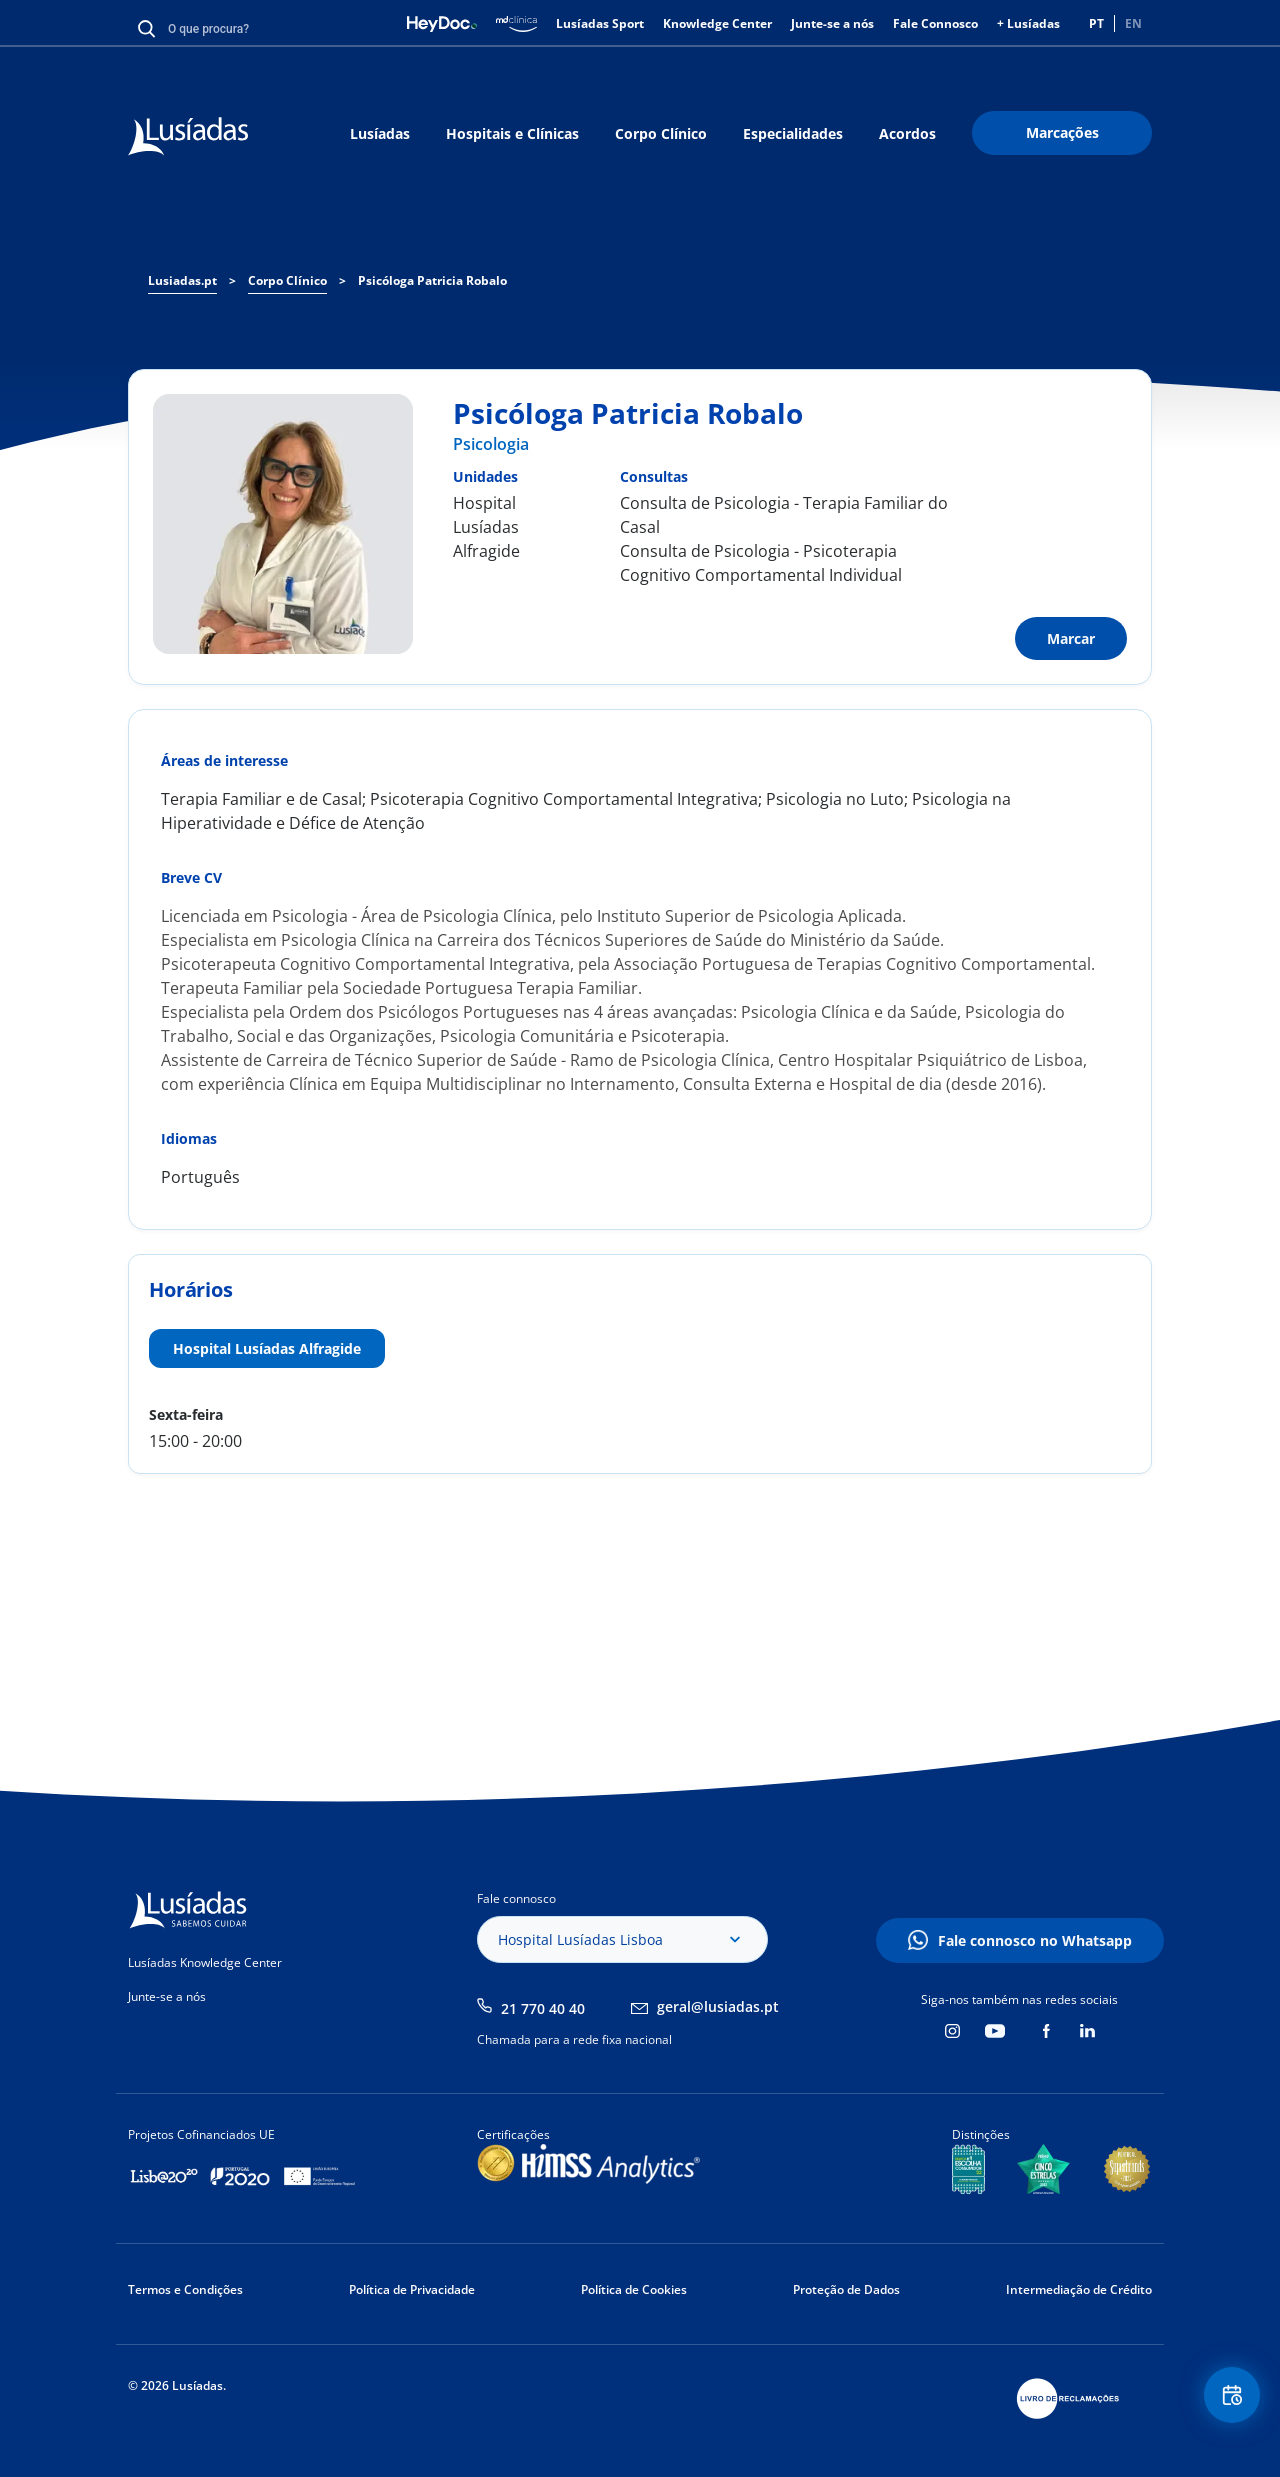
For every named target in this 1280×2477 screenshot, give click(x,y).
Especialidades (793, 133)
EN (1133, 23)
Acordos (907, 133)
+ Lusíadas (1028, 23)
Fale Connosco (935, 23)
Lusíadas (380, 133)
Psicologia (491, 444)
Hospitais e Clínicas (512, 133)
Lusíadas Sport (600, 23)
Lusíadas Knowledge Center (205, 1962)
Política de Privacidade (412, 2289)
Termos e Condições (185, 2289)
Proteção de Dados (846, 2289)
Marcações (1062, 132)
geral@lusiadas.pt (718, 2006)
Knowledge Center (717, 23)
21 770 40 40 (543, 2008)
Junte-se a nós (832, 23)
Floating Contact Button (1225, 2402)
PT (1096, 23)
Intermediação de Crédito (1079, 2289)
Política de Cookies (634, 2289)
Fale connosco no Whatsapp (1035, 1940)
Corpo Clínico (661, 133)
